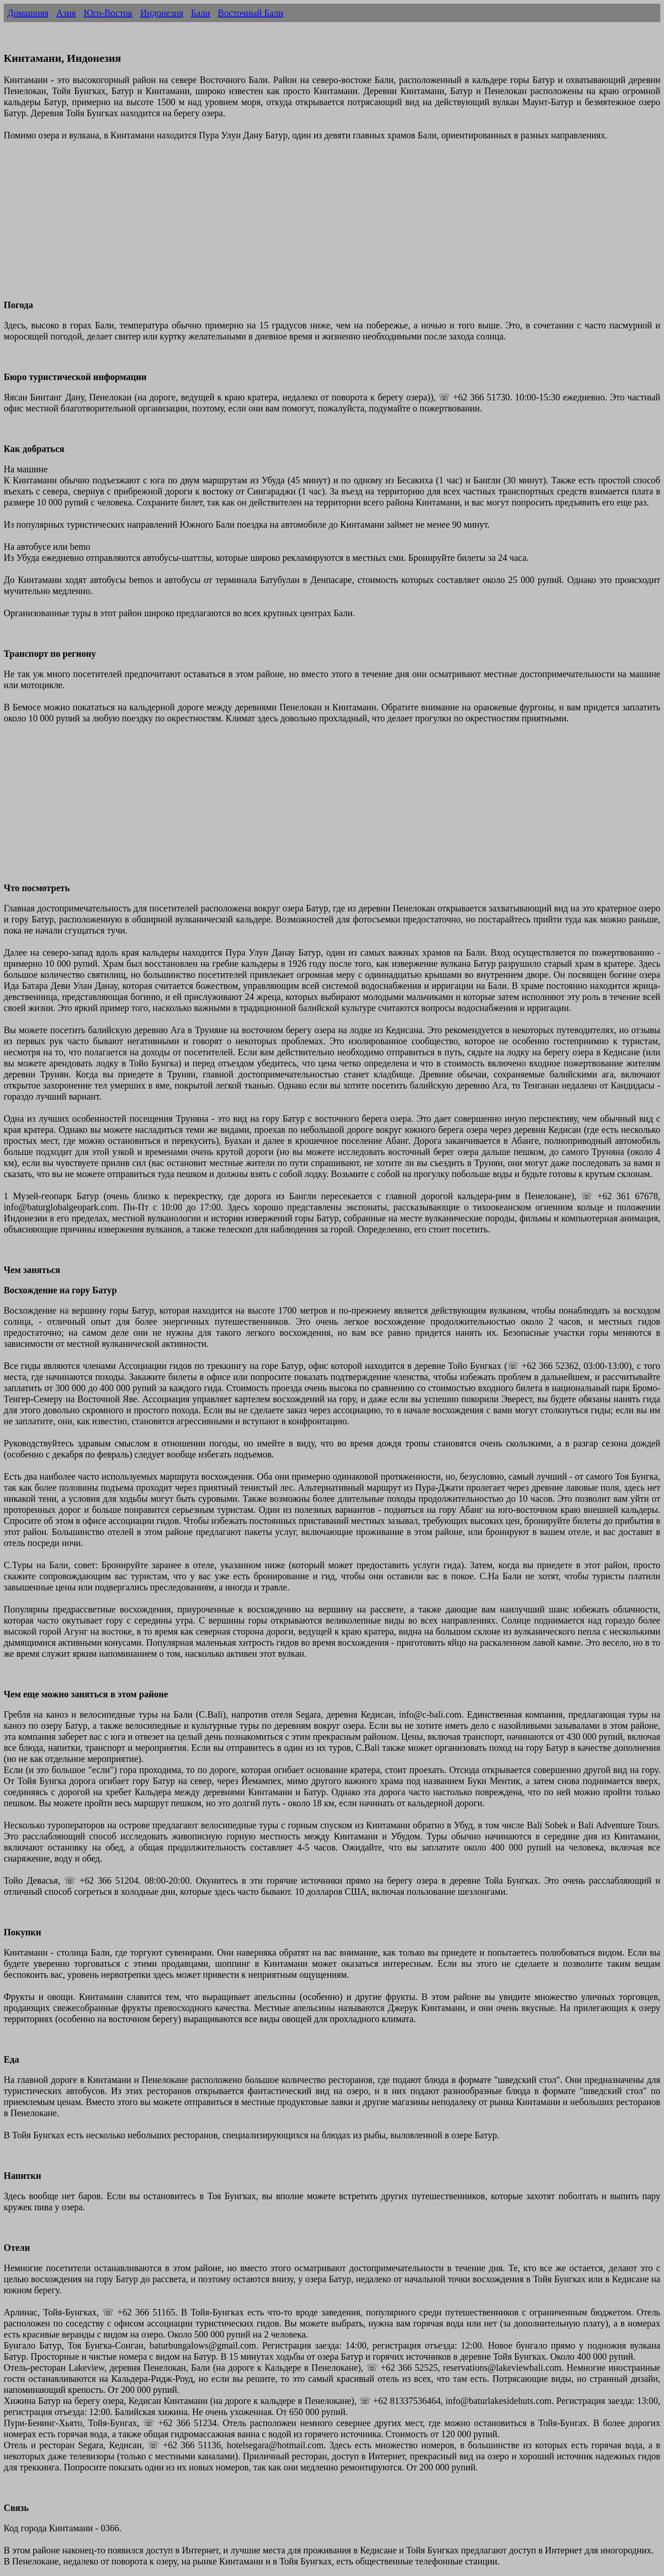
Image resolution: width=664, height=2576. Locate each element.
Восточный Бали (250, 13)
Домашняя (27, 13)
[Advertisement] (280, 225)
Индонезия (161, 13)
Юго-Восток (107, 13)
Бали (200, 13)
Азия (66, 13)
